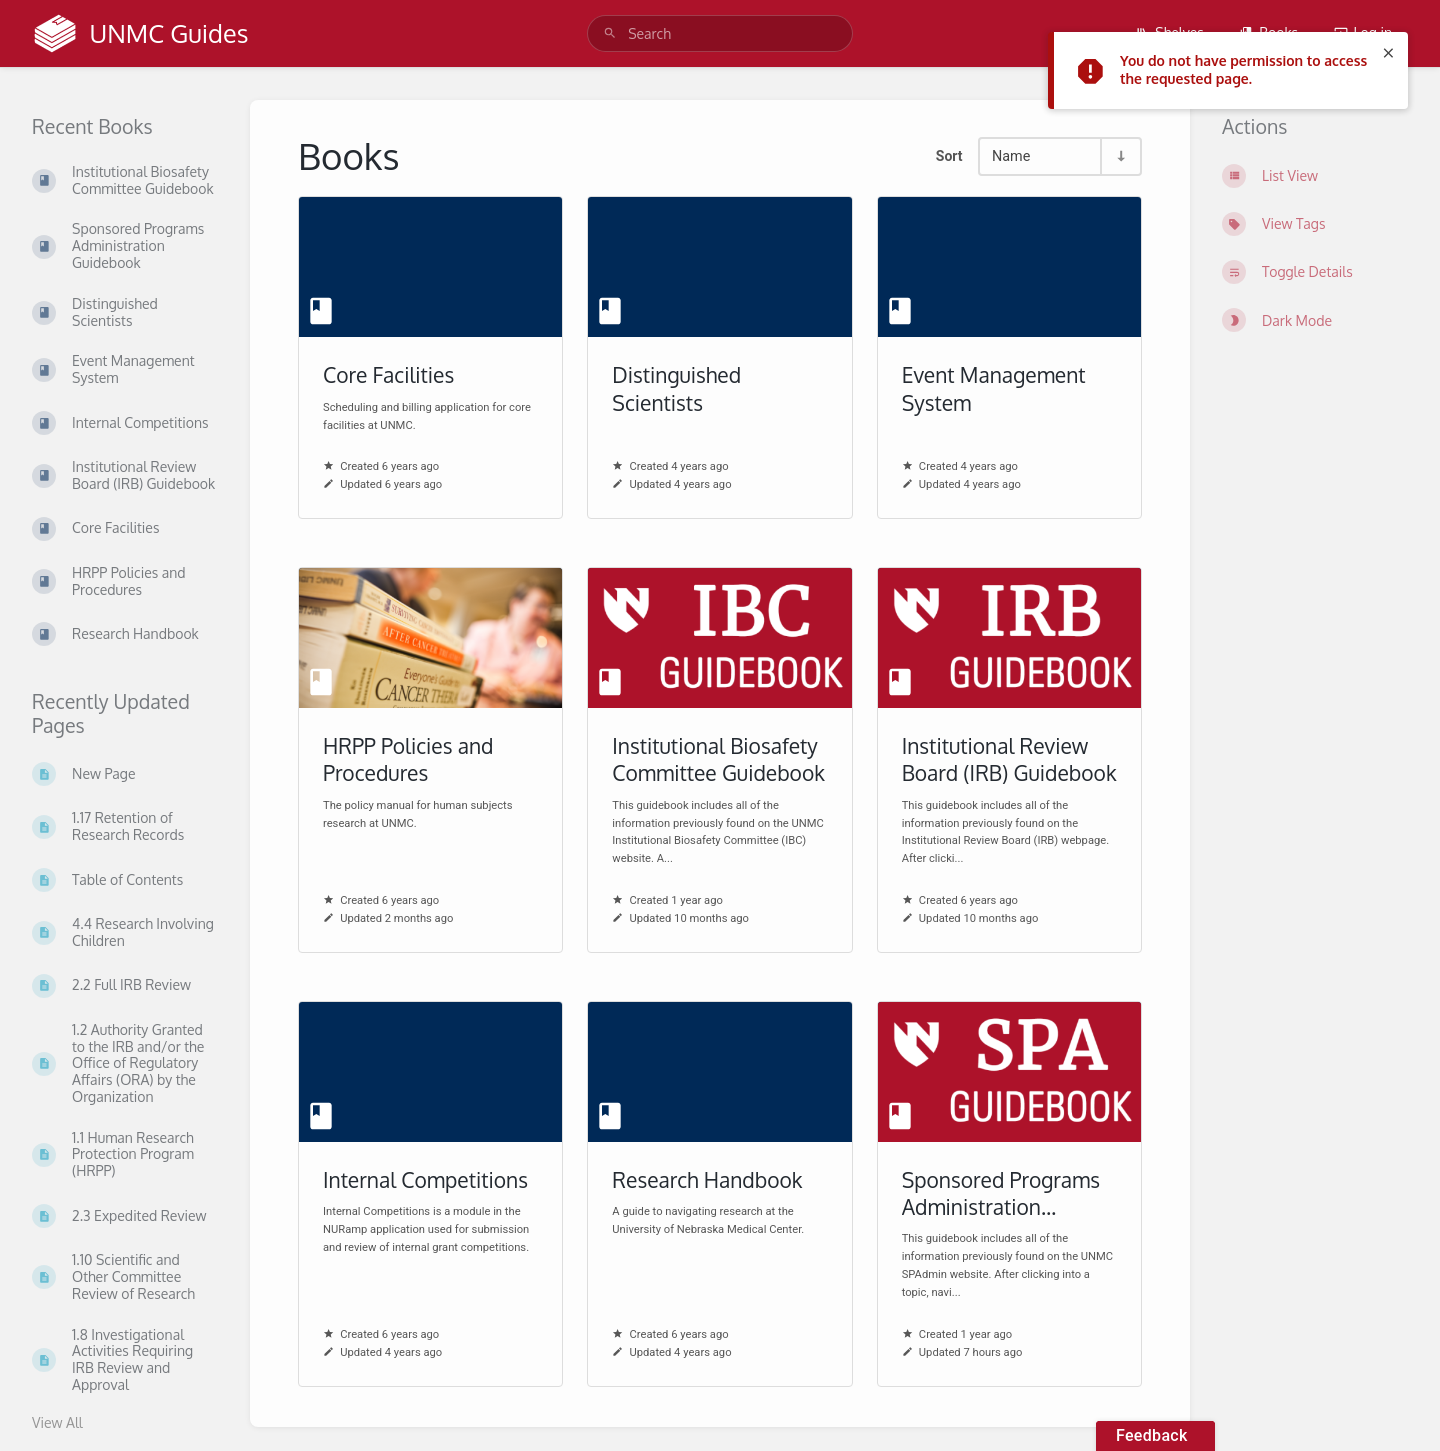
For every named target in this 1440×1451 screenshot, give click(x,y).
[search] (720, 33)
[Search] (610, 33)
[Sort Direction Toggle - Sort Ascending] (1120, 156)
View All (57, 1422)
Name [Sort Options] (1011, 156)
